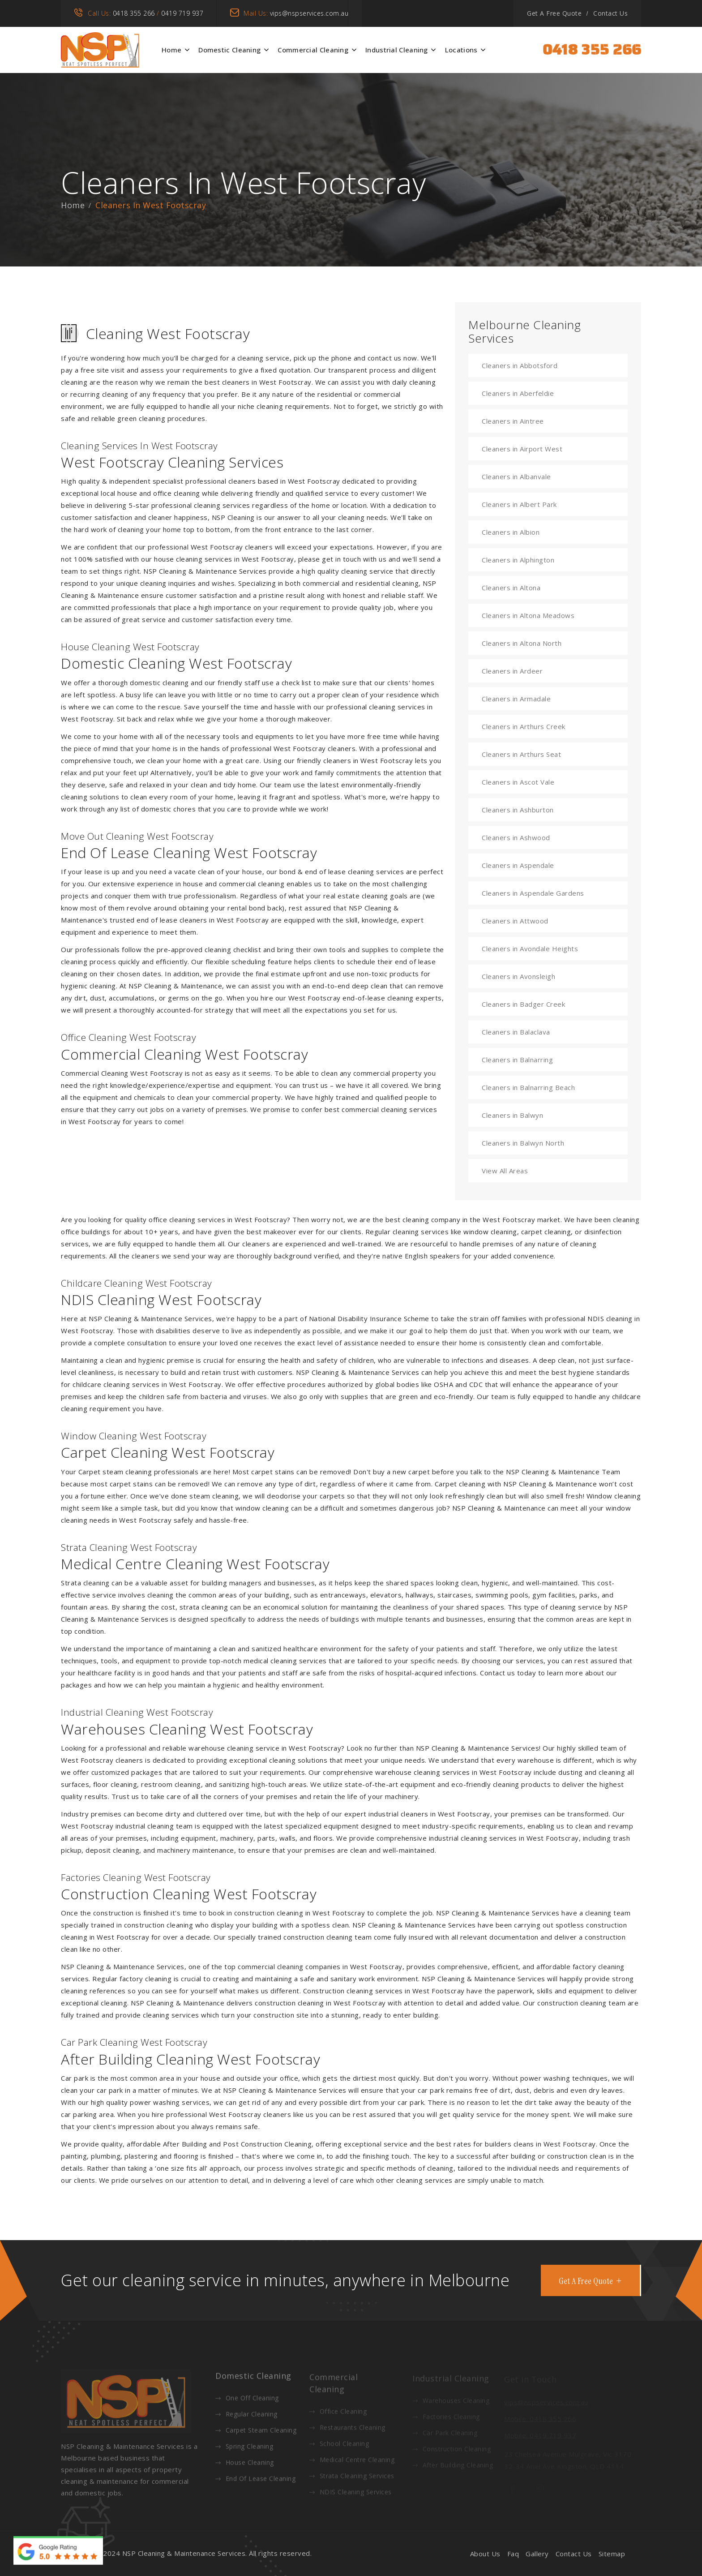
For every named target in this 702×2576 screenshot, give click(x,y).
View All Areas (505, 1170)
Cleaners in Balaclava (516, 1031)
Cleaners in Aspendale (518, 865)
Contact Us (610, 13)
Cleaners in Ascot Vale (518, 781)
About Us (485, 2553)
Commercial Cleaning (313, 49)
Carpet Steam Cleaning (255, 2434)
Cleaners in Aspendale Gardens (533, 893)
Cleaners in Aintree (513, 420)
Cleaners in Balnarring (517, 1059)
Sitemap (612, 2553)
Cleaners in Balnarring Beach (528, 1087)
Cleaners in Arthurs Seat (521, 754)
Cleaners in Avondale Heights (530, 948)
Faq (513, 2553)
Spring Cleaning (244, 2450)
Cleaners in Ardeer (512, 670)
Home (171, 49)
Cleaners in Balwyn (512, 1115)
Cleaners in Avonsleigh (518, 976)
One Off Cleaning (247, 2402)
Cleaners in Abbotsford (519, 365)
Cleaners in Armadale (516, 698)
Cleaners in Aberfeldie (518, 393)
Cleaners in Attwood (515, 920)
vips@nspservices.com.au (309, 13)
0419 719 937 (182, 13)
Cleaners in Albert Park (519, 504)
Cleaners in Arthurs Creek (523, 726)
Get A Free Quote (554, 13)
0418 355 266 (134, 13)
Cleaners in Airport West (522, 448)
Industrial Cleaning (396, 49)
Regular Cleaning (246, 2418)
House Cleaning (244, 2466)
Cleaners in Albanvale (516, 476)
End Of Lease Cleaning (255, 2482)
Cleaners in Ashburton (518, 809)
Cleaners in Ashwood (516, 837)
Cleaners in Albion (510, 532)
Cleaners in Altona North (521, 643)
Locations (461, 49)
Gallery (537, 2553)
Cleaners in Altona (511, 587)
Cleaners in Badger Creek (523, 1004)
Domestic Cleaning (229, 49)
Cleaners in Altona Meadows (528, 615)
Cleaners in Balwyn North (523, 1142)
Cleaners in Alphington (518, 559)
